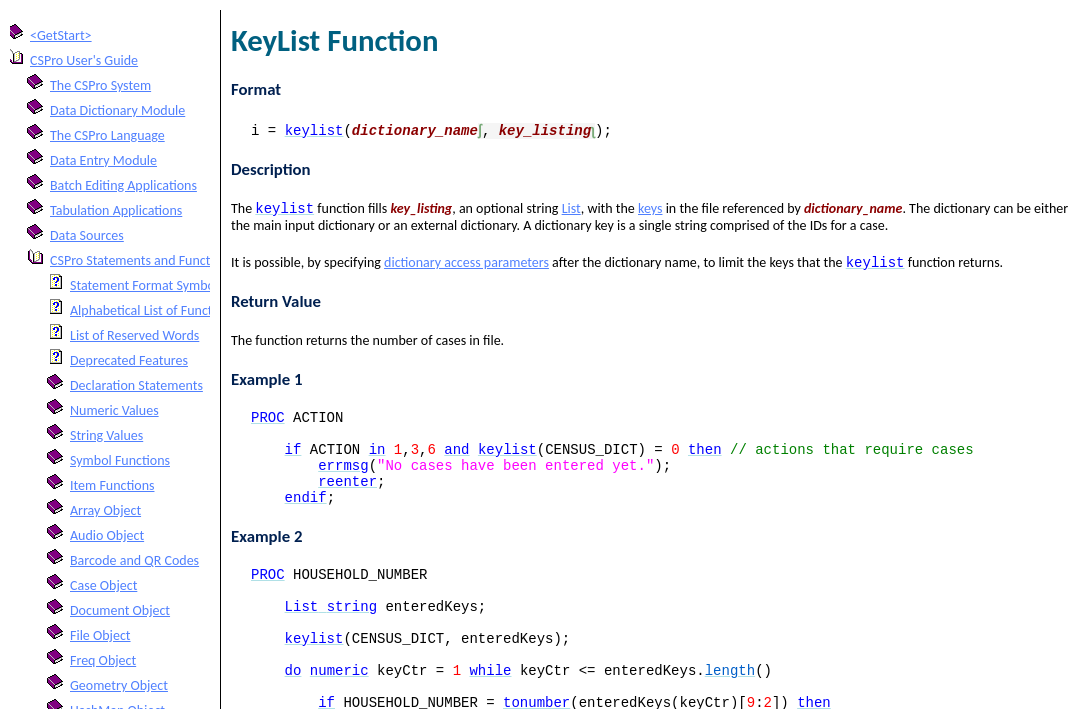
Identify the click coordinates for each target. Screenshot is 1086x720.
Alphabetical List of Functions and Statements (199, 310)
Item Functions (112, 485)
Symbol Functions (120, 460)
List (571, 210)
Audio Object (107, 535)
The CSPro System (100, 85)
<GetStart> (61, 35)
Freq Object (103, 660)
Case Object (103, 585)
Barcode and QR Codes (134, 560)
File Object (100, 635)
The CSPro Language (107, 135)
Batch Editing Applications (123, 185)
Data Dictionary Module (117, 110)
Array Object (105, 510)
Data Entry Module (103, 160)
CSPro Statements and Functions (142, 260)
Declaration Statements (136, 385)
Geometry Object (119, 685)
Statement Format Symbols (147, 285)
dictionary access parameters (466, 266)
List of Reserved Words (134, 335)
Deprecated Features (129, 360)
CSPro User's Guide (84, 60)
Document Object (120, 610)
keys (650, 210)
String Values (106, 435)
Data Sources (87, 235)
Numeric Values (114, 410)
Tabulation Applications (116, 210)
